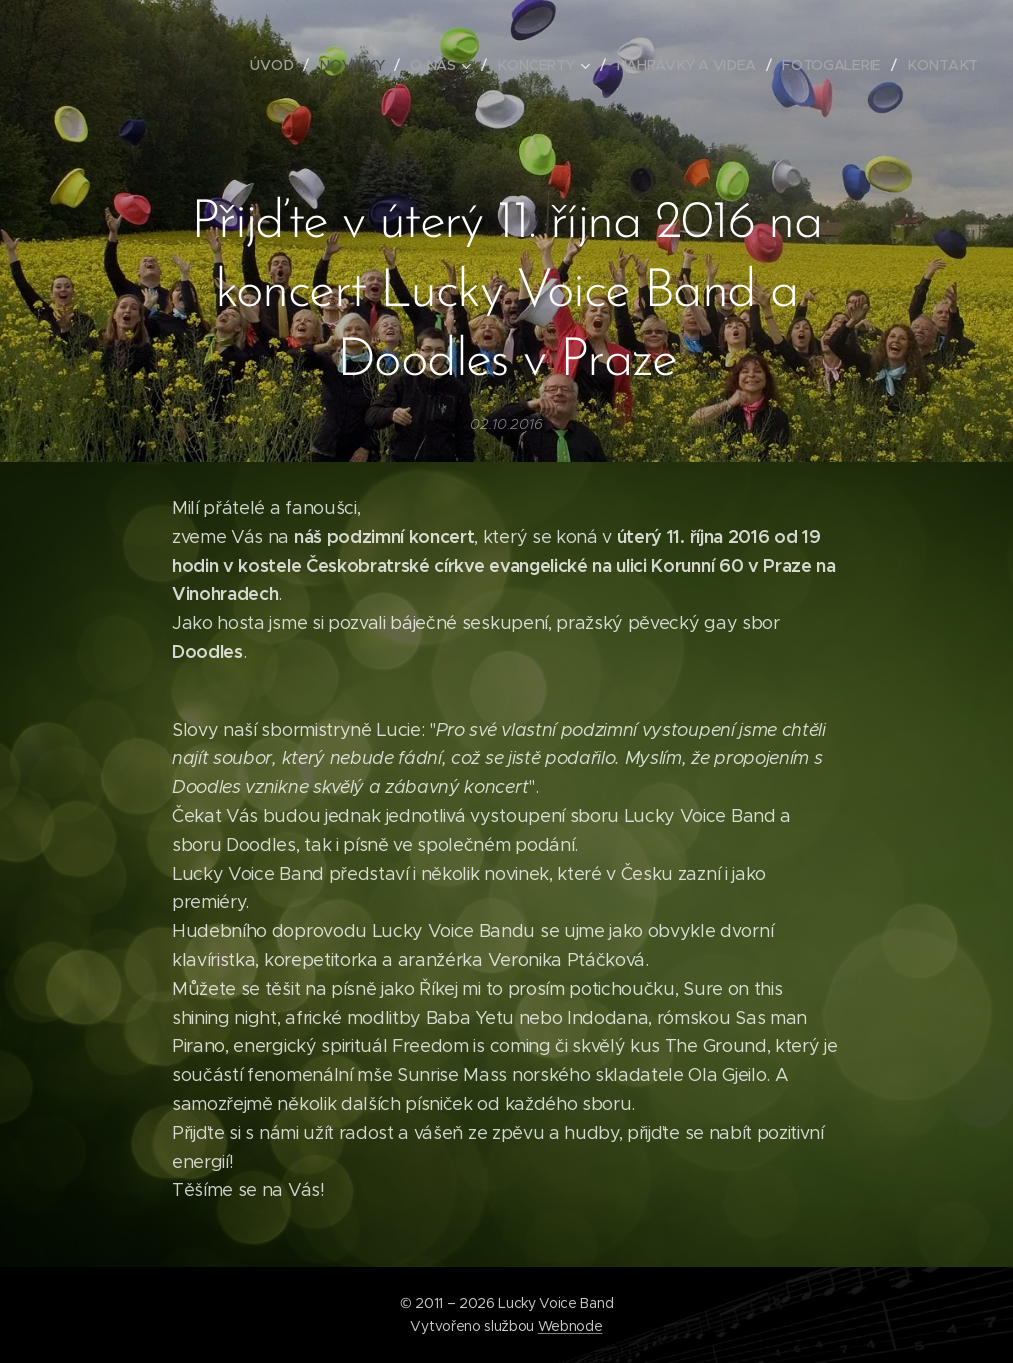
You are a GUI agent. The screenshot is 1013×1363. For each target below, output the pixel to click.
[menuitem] (280, 65)
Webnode (570, 1326)
